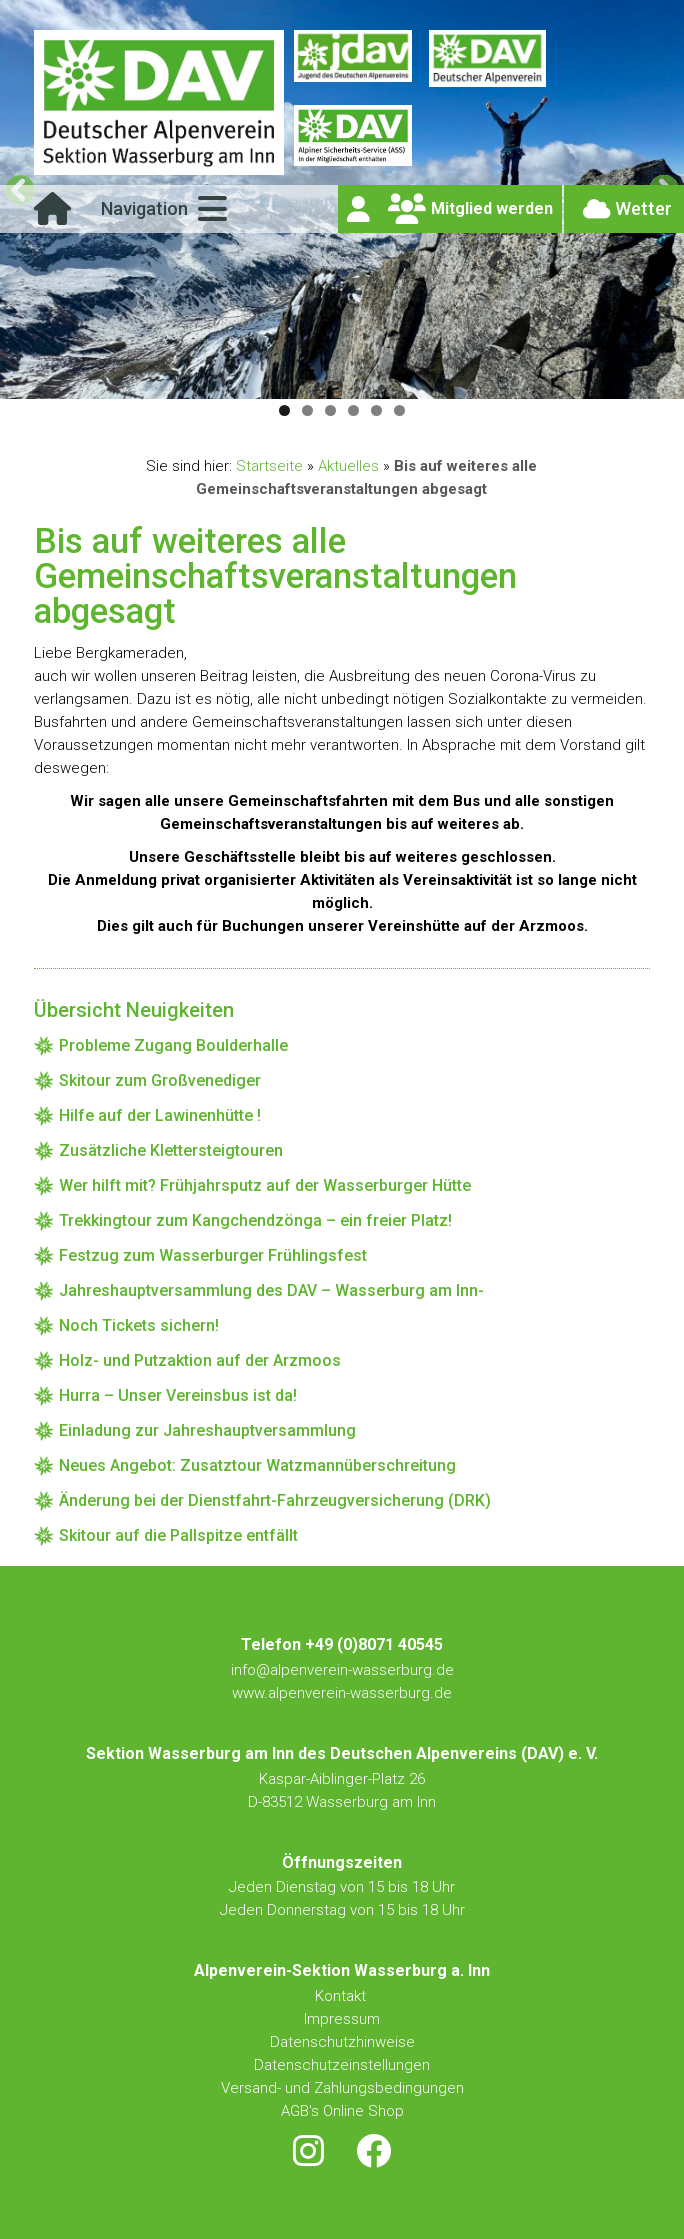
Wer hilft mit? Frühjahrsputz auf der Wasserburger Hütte (265, 1185)
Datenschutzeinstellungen (342, 2065)
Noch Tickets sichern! (139, 1325)
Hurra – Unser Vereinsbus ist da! (178, 1395)
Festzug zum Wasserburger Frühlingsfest (213, 1255)
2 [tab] (307, 410)
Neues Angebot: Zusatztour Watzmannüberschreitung (257, 1465)
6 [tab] (399, 410)
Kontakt (342, 1996)
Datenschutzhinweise (342, 2042)
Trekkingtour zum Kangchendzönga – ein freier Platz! (255, 1220)
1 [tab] (284, 410)
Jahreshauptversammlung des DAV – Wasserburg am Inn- (271, 1290)
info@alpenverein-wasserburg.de (342, 1670)
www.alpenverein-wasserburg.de (342, 1693)
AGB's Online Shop (342, 2111)
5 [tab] (376, 410)
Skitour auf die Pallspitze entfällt (178, 1535)
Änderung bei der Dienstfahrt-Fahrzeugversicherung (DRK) (275, 1500)
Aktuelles (348, 466)
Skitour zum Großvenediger (160, 1080)
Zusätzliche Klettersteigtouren (171, 1150)
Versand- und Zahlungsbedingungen (342, 2088)
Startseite (269, 466)
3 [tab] (330, 410)
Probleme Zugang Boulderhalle (173, 1045)
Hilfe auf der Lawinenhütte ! (160, 1115)
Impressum (342, 2019)
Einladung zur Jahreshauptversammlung (207, 1430)
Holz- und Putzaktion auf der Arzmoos (200, 1360)
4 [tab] (353, 410)
